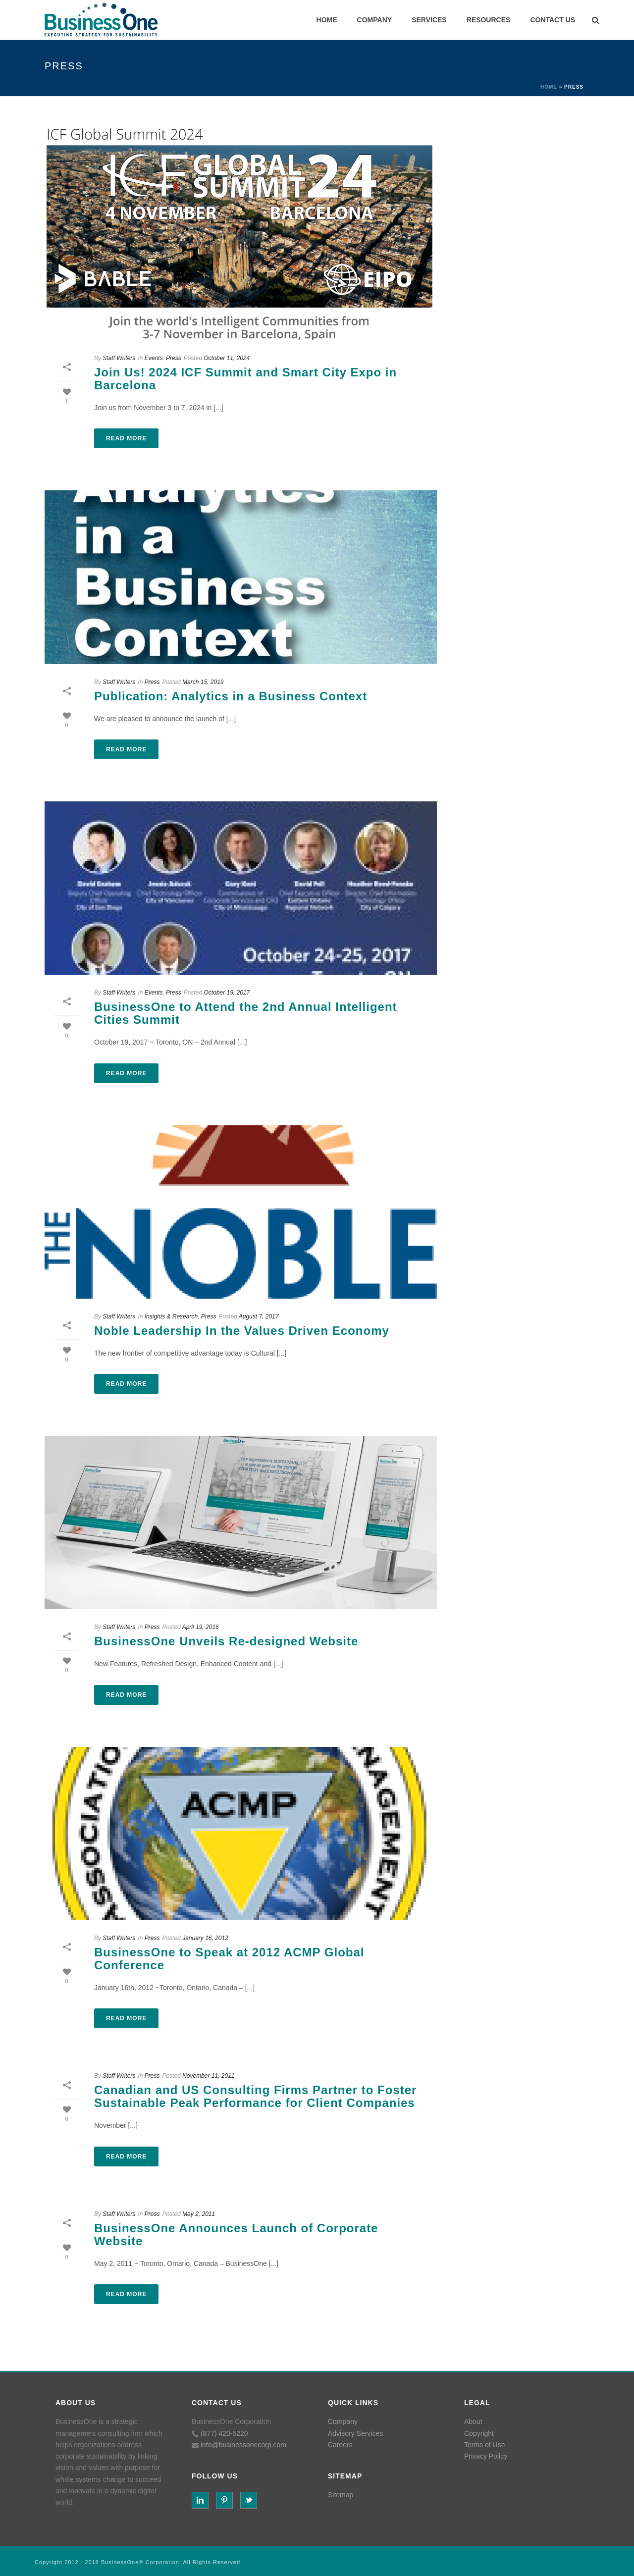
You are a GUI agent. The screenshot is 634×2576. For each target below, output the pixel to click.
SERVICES (429, 20)
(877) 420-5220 (224, 2433)
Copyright (479, 2433)
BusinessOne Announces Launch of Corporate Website (236, 2234)
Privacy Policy (485, 2456)
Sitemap (340, 2495)
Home (548, 87)
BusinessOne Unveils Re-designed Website (226, 1641)
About (473, 2421)
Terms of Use (484, 2445)
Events (154, 358)
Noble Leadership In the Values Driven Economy (241, 1330)
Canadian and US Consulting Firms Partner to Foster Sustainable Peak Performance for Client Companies (255, 2096)
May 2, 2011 (198, 2213)
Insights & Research (171, 1316)
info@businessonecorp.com (243, 2445)
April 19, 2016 (200, 1627)
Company (343, 2421)
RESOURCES (489, 20)
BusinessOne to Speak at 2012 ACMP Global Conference (229, 1958)
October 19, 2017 (227, 992)
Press (173, 358)
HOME (327, 20)
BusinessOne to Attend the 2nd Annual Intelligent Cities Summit (245, 1013)
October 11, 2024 (227, 358)
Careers (340, 2445)
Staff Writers (119, 358)
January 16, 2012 (205, 1938)
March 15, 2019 (202, 682)
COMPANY (374, 20)
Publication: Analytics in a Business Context (230, 696)
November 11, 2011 (208, 2075)
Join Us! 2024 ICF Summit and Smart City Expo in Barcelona (245, 379)
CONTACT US (552, 20)
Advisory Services (355, 2433)
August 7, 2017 (259, 1316)
